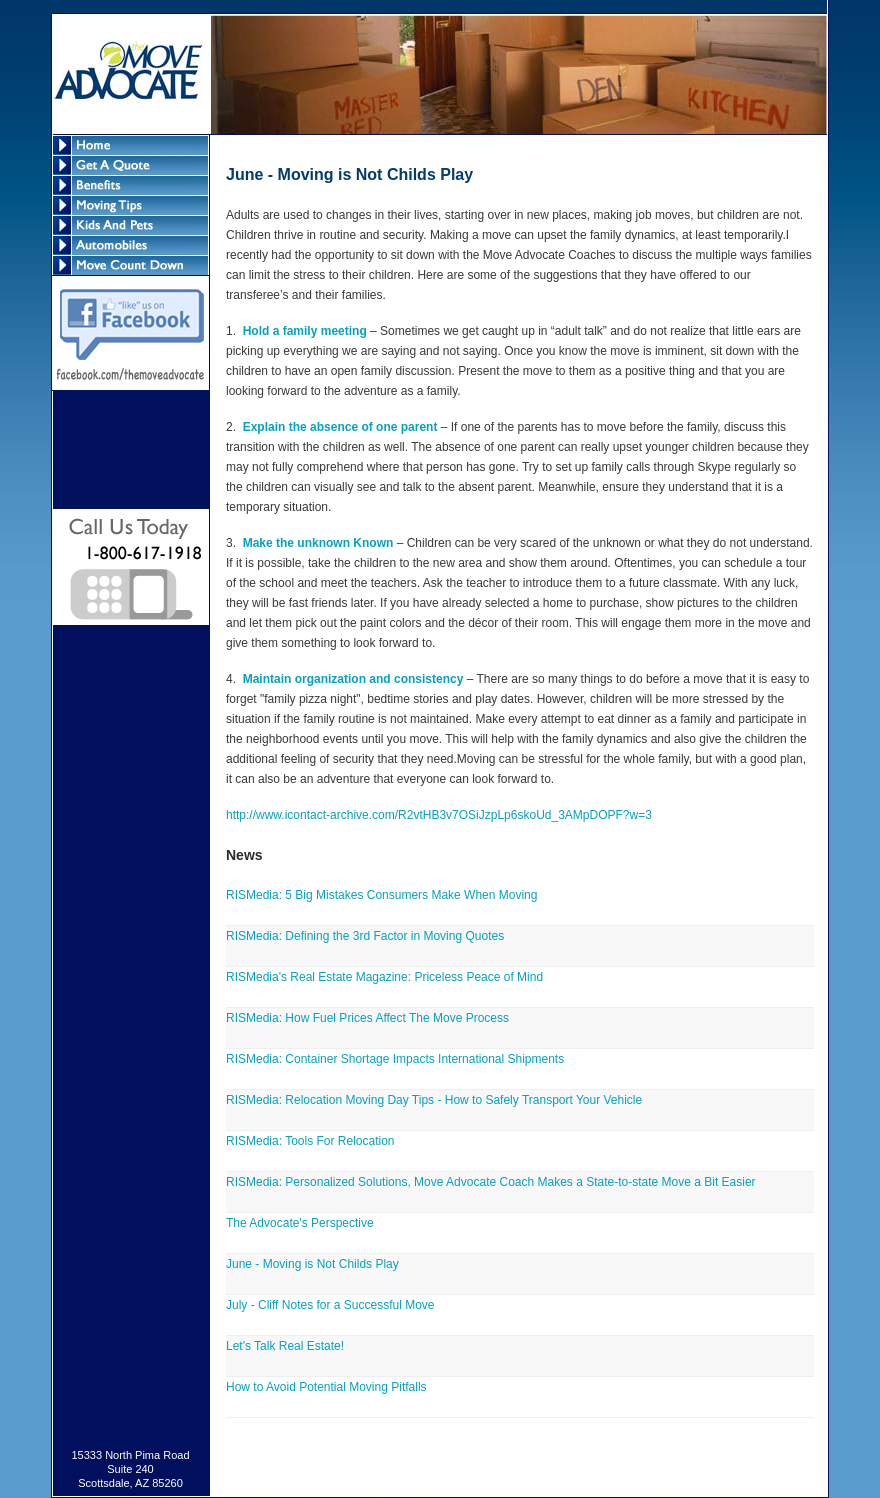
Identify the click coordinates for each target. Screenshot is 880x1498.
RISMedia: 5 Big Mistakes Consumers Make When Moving (381, 895)
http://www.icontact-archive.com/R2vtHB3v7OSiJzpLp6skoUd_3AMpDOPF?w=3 (439, 815)
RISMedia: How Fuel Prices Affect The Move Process (367, 1018)
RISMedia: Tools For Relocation (310, 1141)
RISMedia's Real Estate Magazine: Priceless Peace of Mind (384, 977)
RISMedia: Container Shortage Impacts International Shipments (395, 1059)
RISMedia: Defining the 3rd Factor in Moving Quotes (365, 936)
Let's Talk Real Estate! (285, 1346)
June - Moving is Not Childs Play (312, 1264)
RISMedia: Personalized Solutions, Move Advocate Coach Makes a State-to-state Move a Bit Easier (491, 1182)
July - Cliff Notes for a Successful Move (330, 1305)
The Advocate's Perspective (300, 1223)
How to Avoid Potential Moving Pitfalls (326, 1387)
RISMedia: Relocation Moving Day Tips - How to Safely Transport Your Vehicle (434, 1100)
